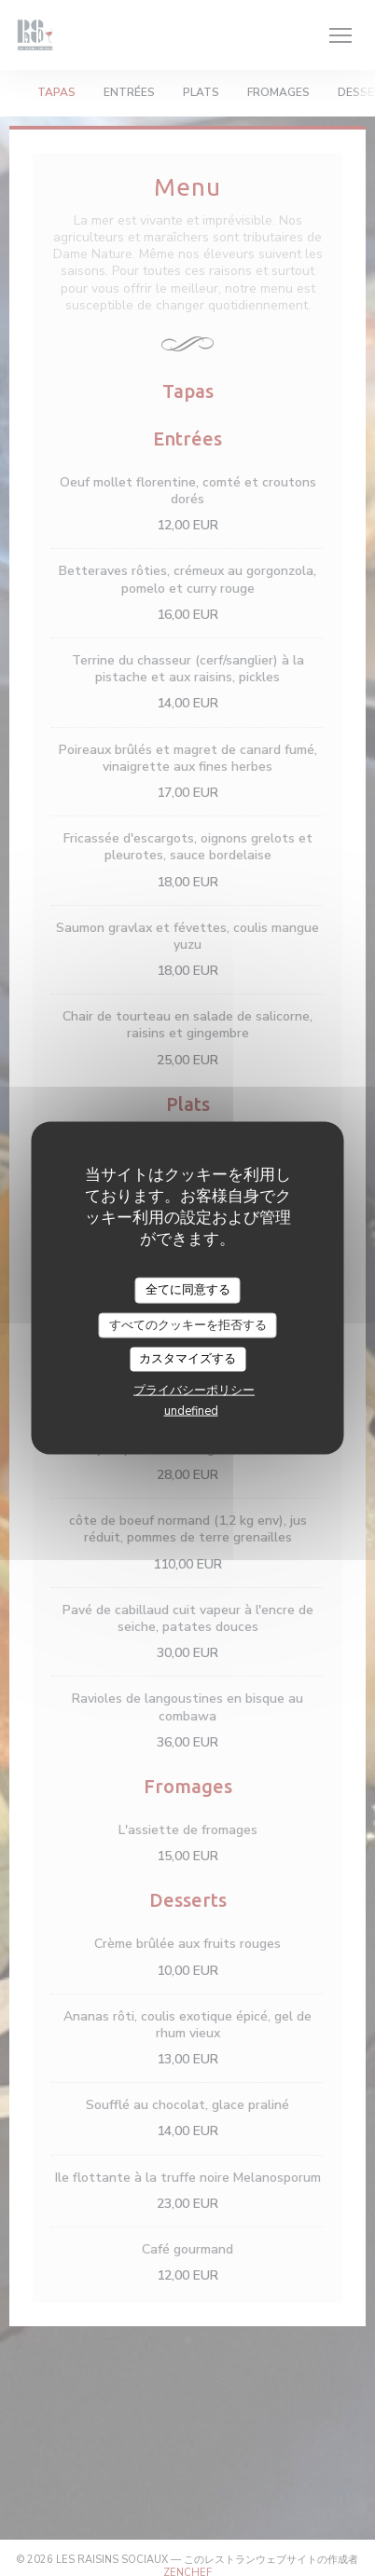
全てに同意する (188, 1289)
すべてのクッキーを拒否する (188, 1324)
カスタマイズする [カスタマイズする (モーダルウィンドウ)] (187, 1358)
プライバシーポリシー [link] (194, 1389)
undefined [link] (191, 1410)
